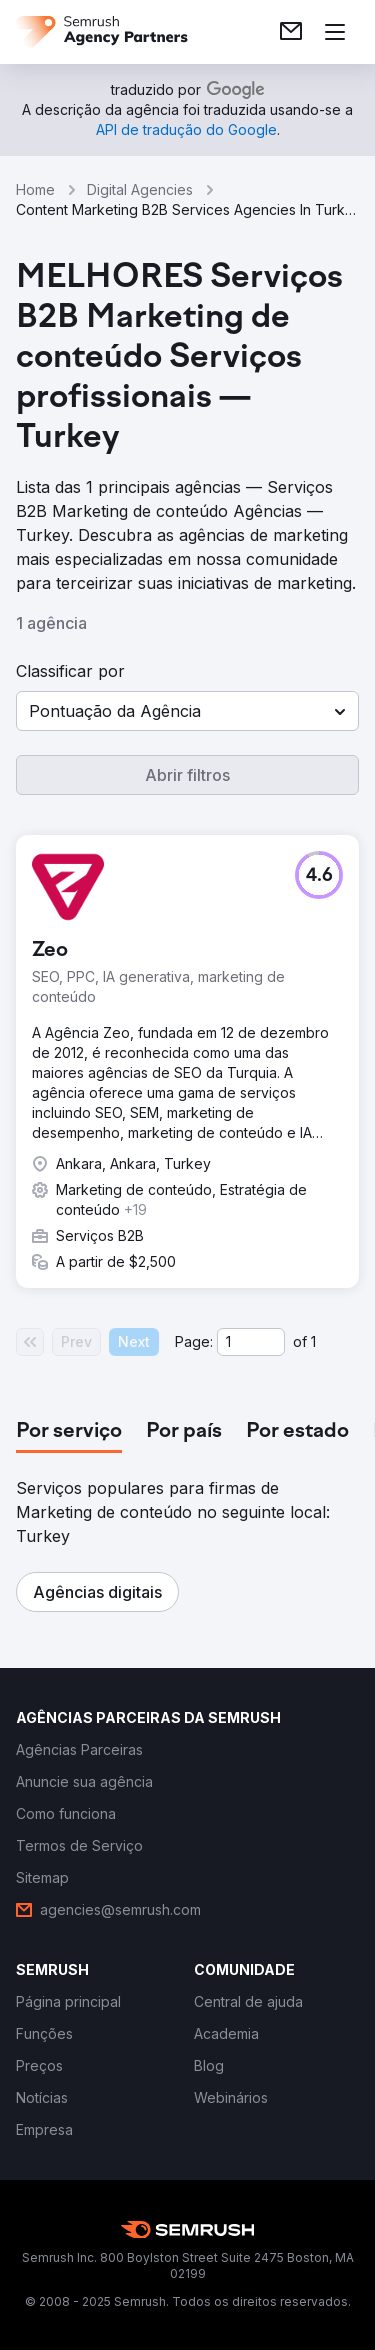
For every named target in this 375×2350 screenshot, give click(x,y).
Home (35, 189)
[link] (291, 32)
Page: (194, 1341)
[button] (187, 711)
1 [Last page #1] (313, 1341)
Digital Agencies (140, 189)
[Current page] (251, 1342)
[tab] (69, 1432)
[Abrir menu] (335, 32)
